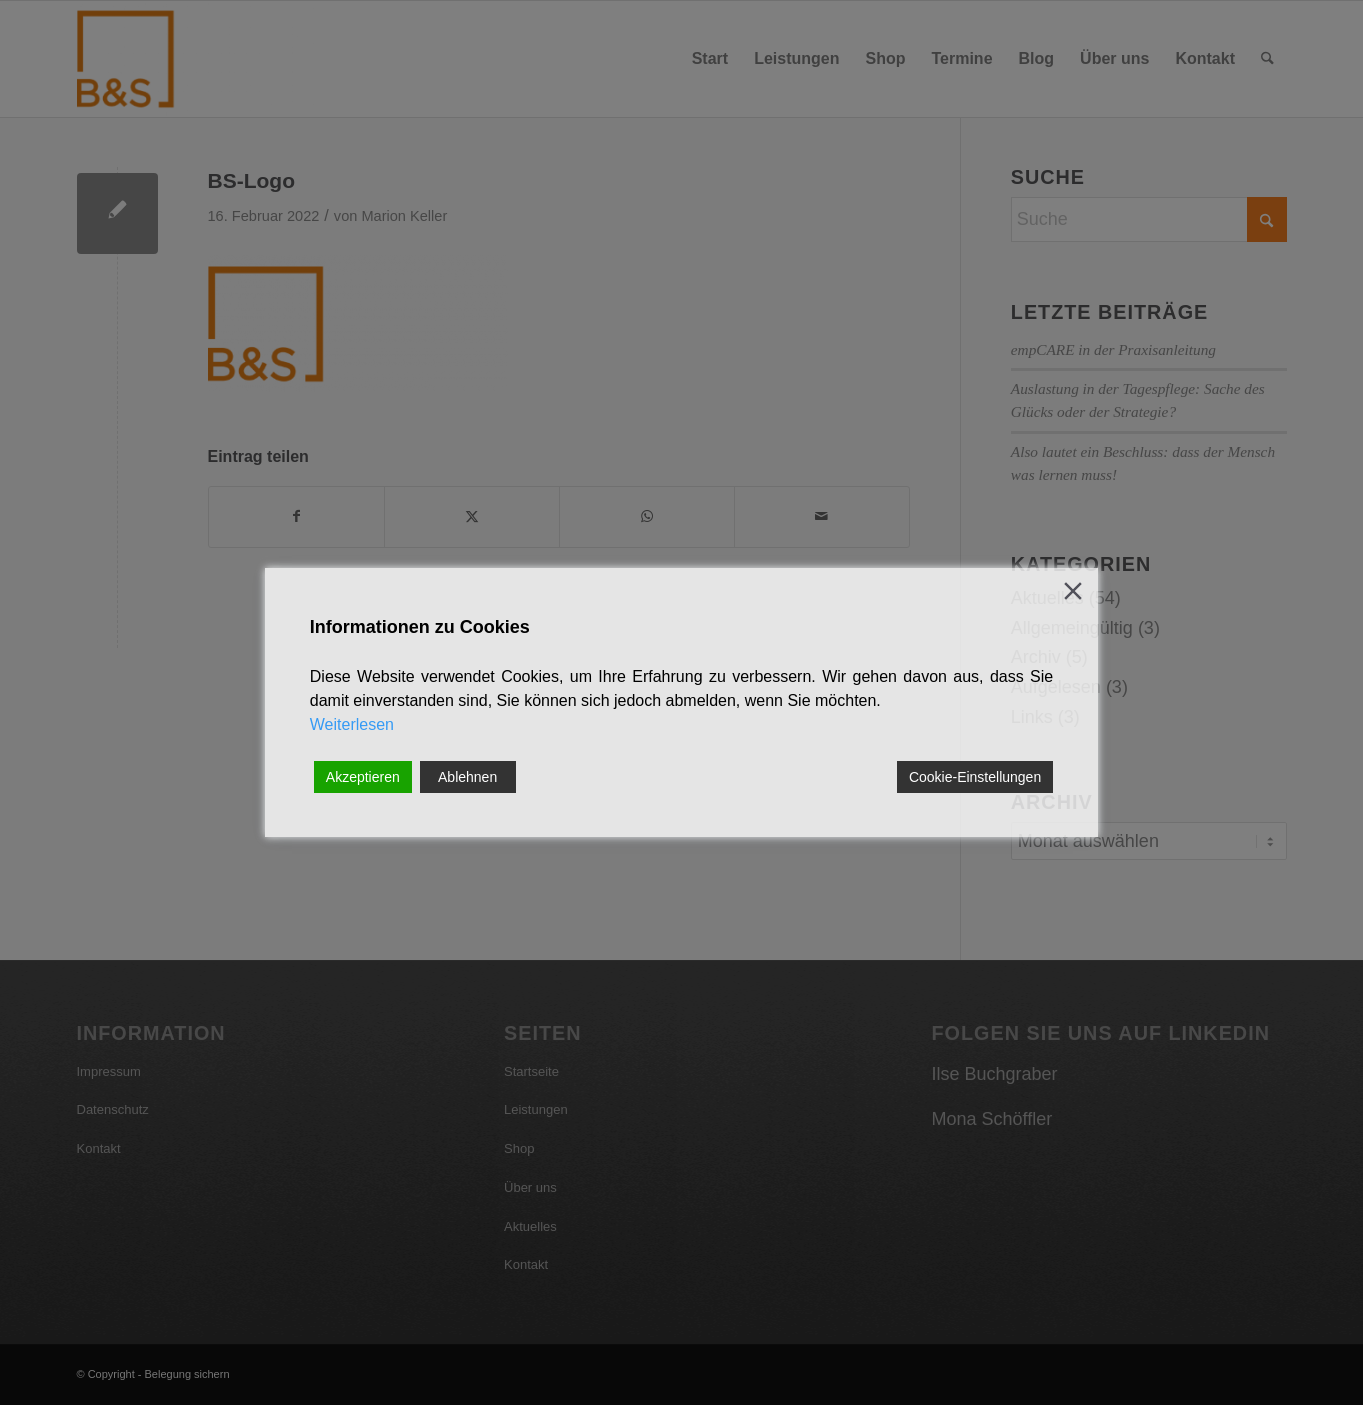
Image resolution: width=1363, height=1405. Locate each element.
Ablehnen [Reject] (467, 777)
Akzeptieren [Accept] (363, 777)
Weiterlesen (352, 724)
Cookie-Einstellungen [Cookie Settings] (975, 777)
